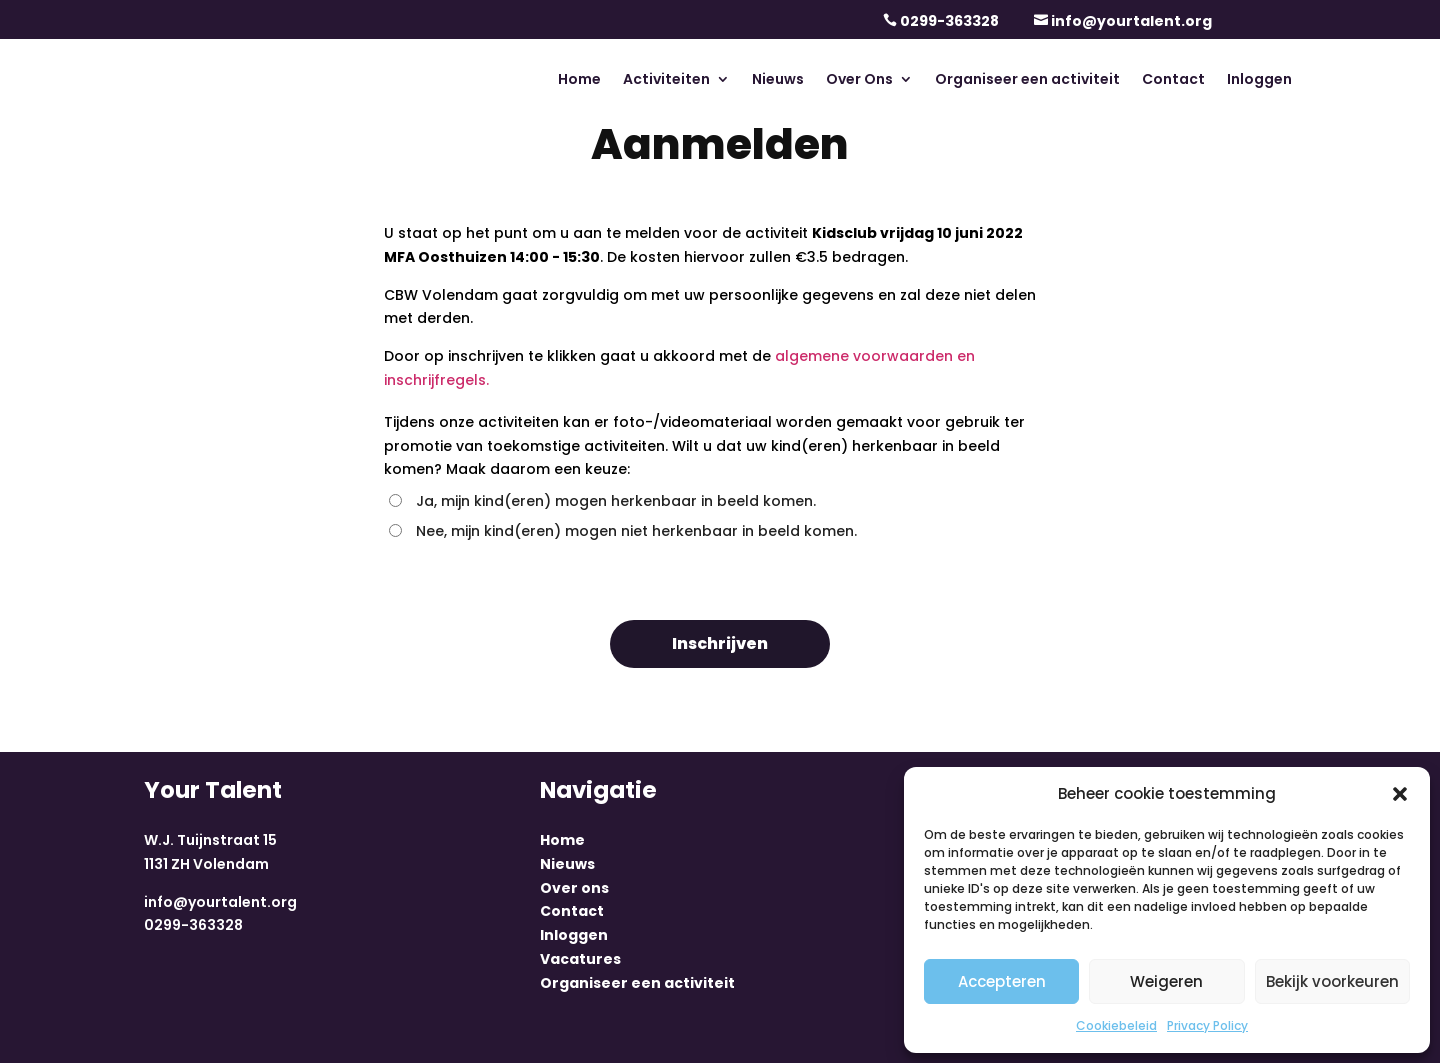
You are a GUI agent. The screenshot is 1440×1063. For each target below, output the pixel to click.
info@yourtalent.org (1131, 21)
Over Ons (859, 80)
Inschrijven (720, 643)
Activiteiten (666, 80)
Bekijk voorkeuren (1332, 981)
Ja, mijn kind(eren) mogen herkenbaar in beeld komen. (602, 501)
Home (579, 80)
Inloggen (1259, 80)
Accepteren (1002, 981)
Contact (1173, 80)
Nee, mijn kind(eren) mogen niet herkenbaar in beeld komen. (623, 531)
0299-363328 (949, 21)
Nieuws (778, 80)
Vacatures (580, 959)
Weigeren (1166, 981)
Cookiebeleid (1116, 1025)
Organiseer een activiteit (1027, 80)
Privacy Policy (1207, 1025)
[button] (1400, 794)
